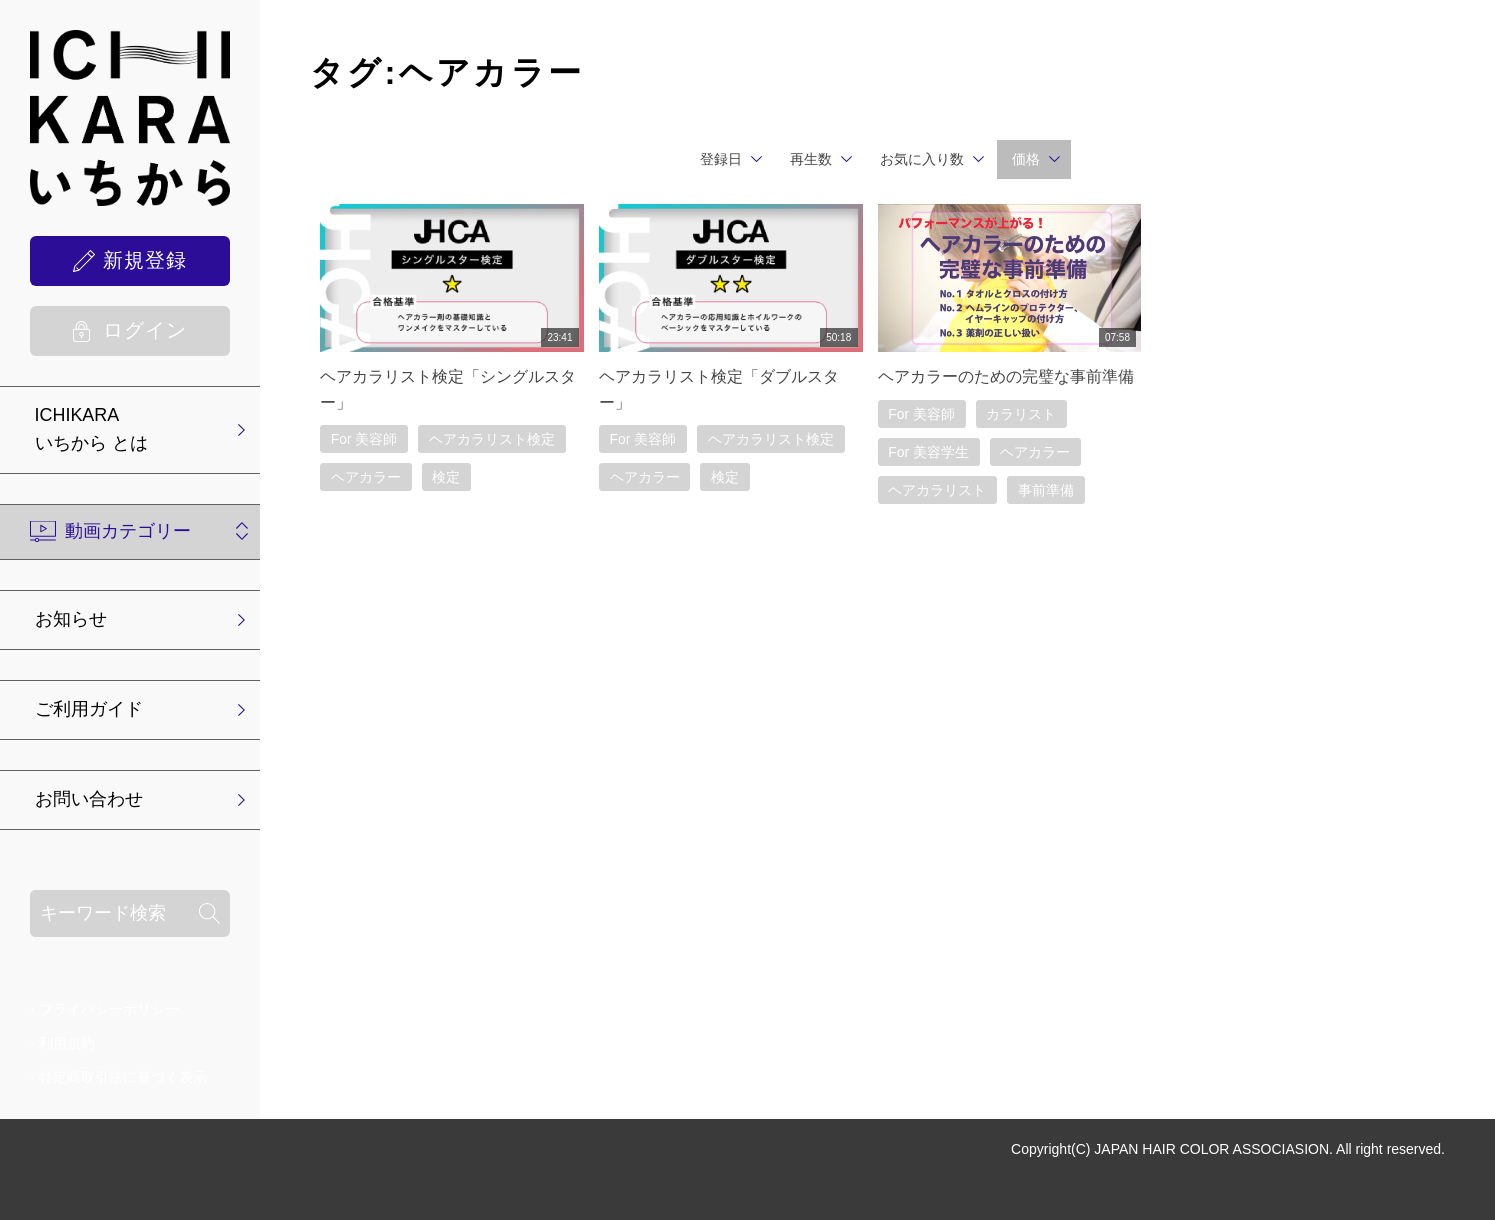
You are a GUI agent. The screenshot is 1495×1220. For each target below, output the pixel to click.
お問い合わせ (89, 800)
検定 (447, 478)
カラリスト (1022, 414)
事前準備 (1047, 490)
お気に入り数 (922, 159)
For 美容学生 (929, 452)
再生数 (811, 159)
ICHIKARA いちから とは (91, 429)
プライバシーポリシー (109, 1009)
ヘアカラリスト (938, 490)
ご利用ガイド (89, 710)
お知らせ (71, 620)
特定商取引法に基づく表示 (123, 1077)
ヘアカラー (366, 478)
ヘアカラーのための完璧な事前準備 (1006, 376)
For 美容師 (364, 439)
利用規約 (67, 1043)
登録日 (721, 159)
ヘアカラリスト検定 (493, 439)
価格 (1026, 159)
